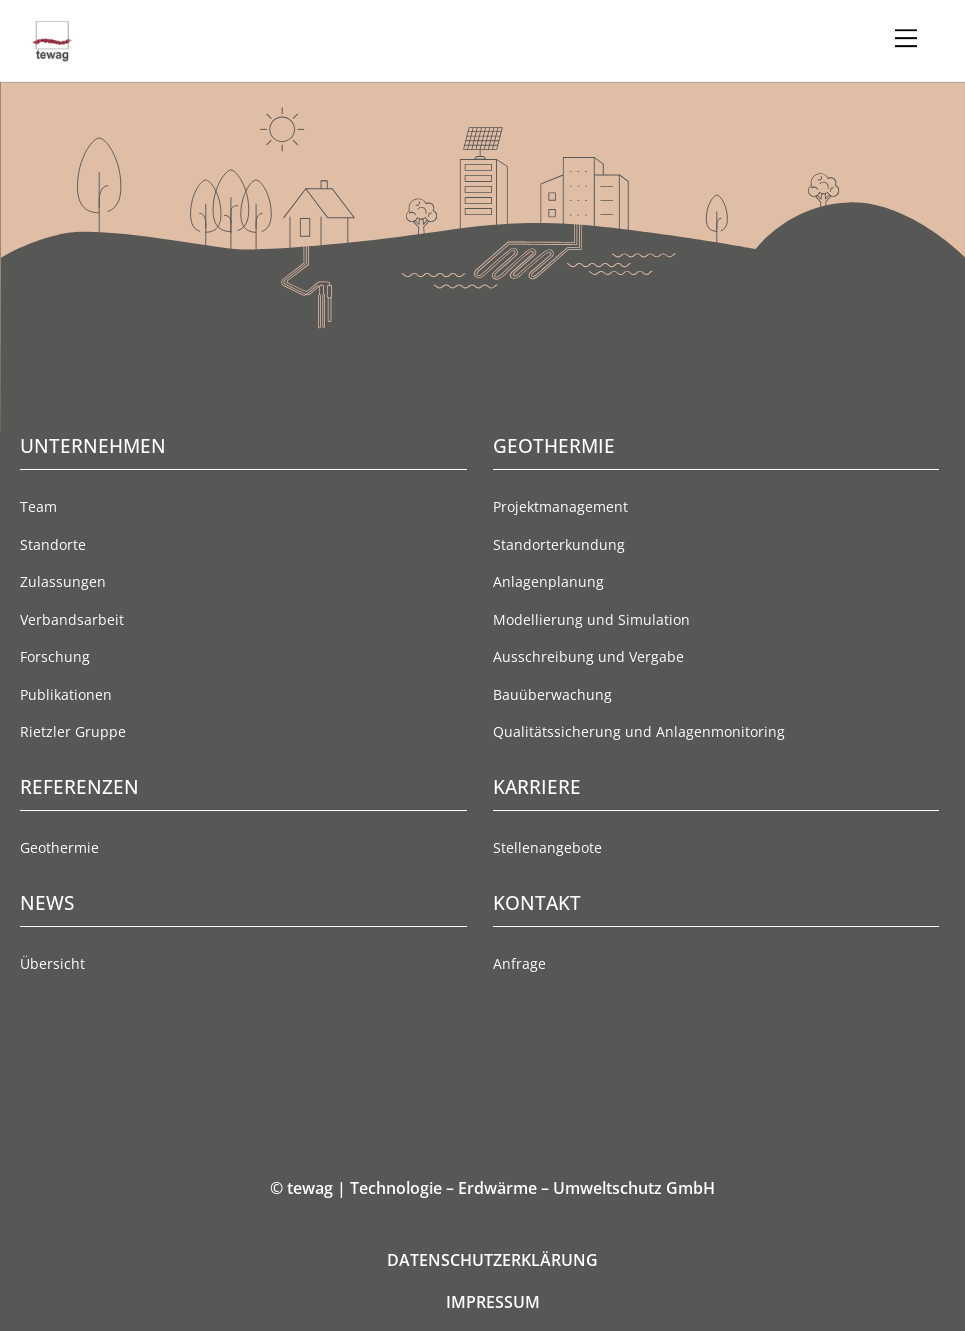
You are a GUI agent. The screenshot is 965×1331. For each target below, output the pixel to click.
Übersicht (52, 963)
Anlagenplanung (548, 581)
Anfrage (519, 963)
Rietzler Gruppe (73, 731)
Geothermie (59, 847)
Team (38, 506)
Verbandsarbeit (72, 619)
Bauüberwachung (552, 694)
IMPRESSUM (493, 1302)
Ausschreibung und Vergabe (588, 656)
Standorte (53, 544)
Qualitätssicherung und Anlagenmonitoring (639, 731)
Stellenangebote (547, 847)
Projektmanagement (560, 506)
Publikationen (66, 694)
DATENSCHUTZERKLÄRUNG (492, 1260)
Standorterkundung (559, 544)
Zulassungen (63, 581)
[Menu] (906, 38)
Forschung (55, 656)
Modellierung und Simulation (591, 619)
